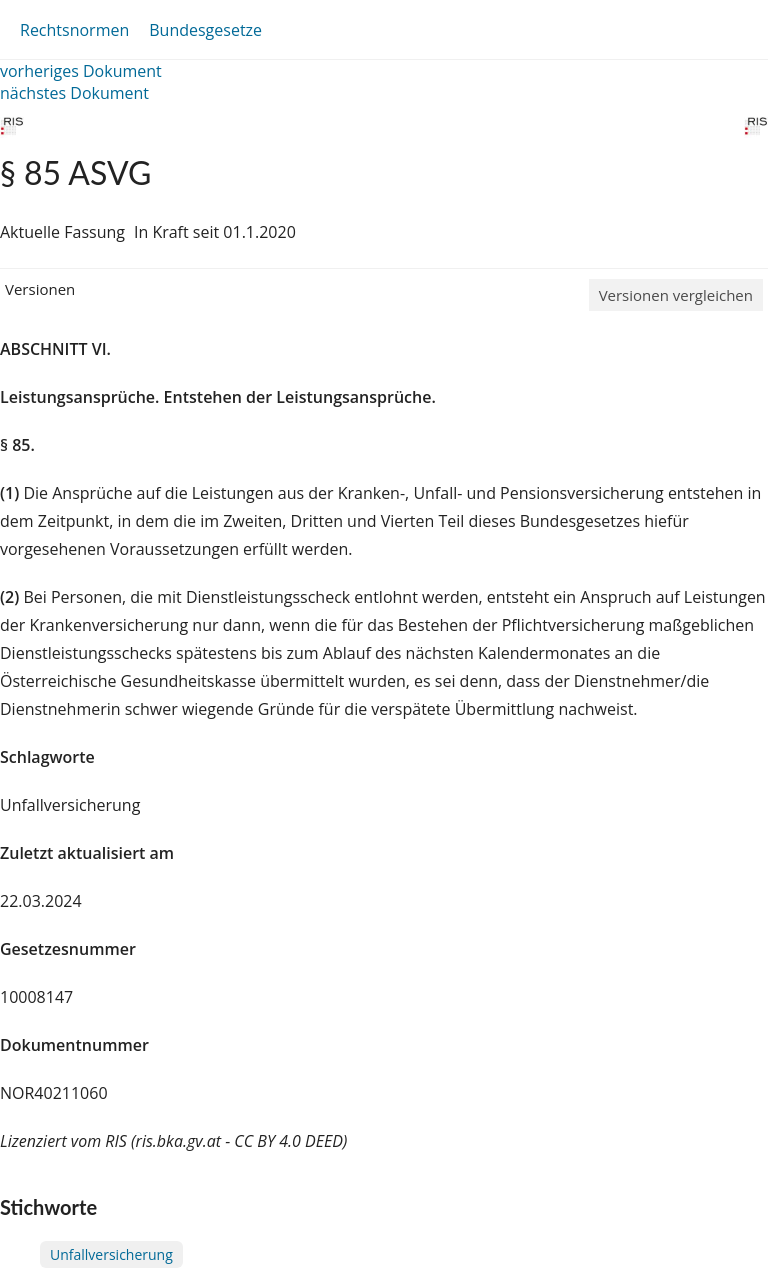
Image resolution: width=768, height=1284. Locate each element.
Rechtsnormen (74, 30)
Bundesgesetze (205, 30)
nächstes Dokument (74, 93)
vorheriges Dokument (81, 71)
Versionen (40, 289)
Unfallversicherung (111, 1254)
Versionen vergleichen (676, 295)
